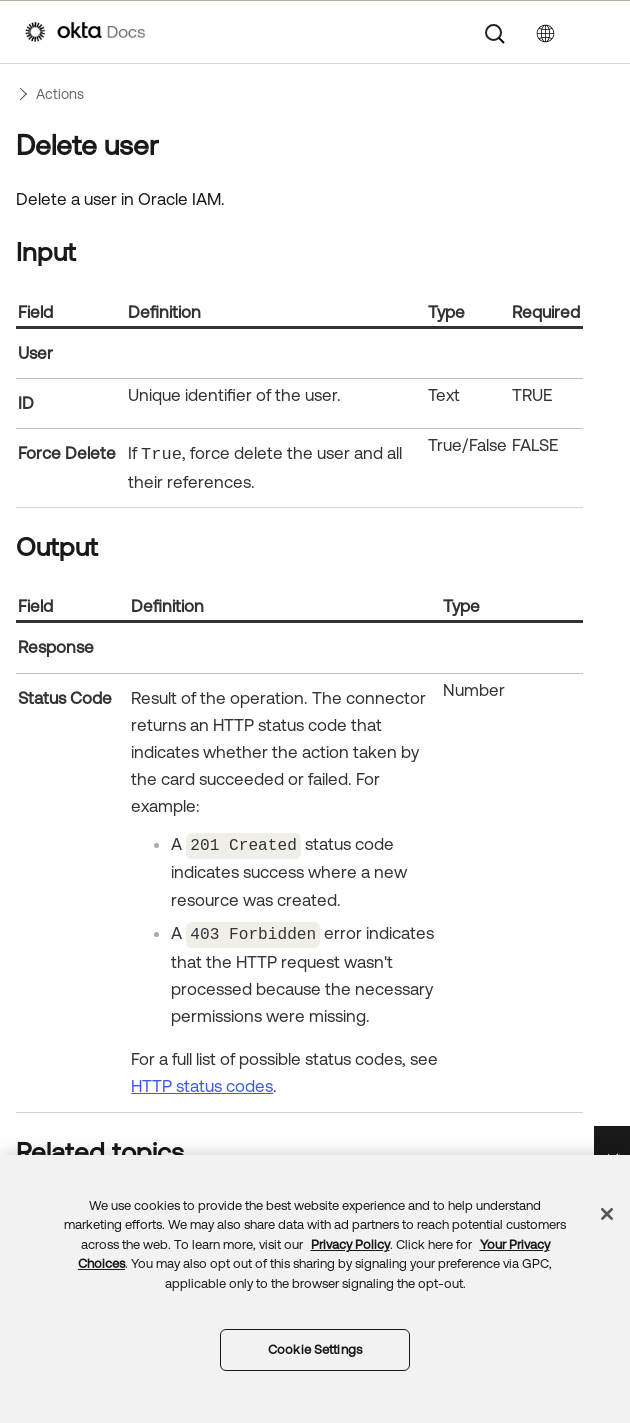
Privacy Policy (350, 1244)
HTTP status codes (202, 1083)
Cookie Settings (315, 1349)
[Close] (607, 1214)
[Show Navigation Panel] (595, 32)
